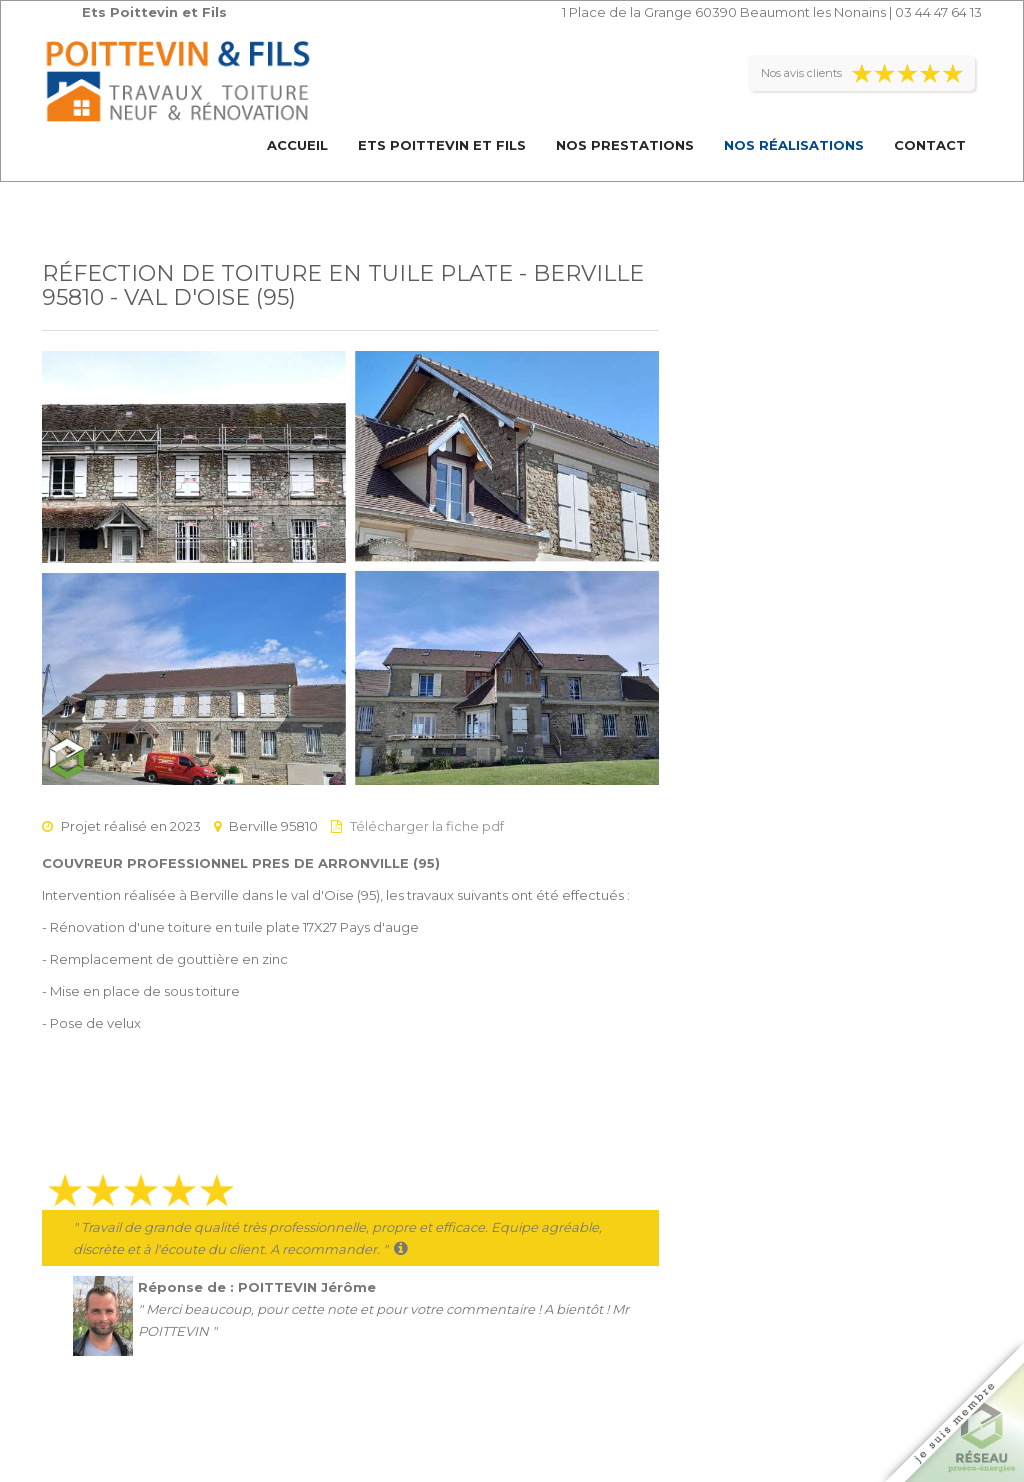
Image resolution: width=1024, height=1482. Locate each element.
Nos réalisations (794, 145)
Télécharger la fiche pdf (427, 826)
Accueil (297, 145)
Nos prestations (625, 145)
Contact (930, 145)
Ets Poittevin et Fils (442, 145)
